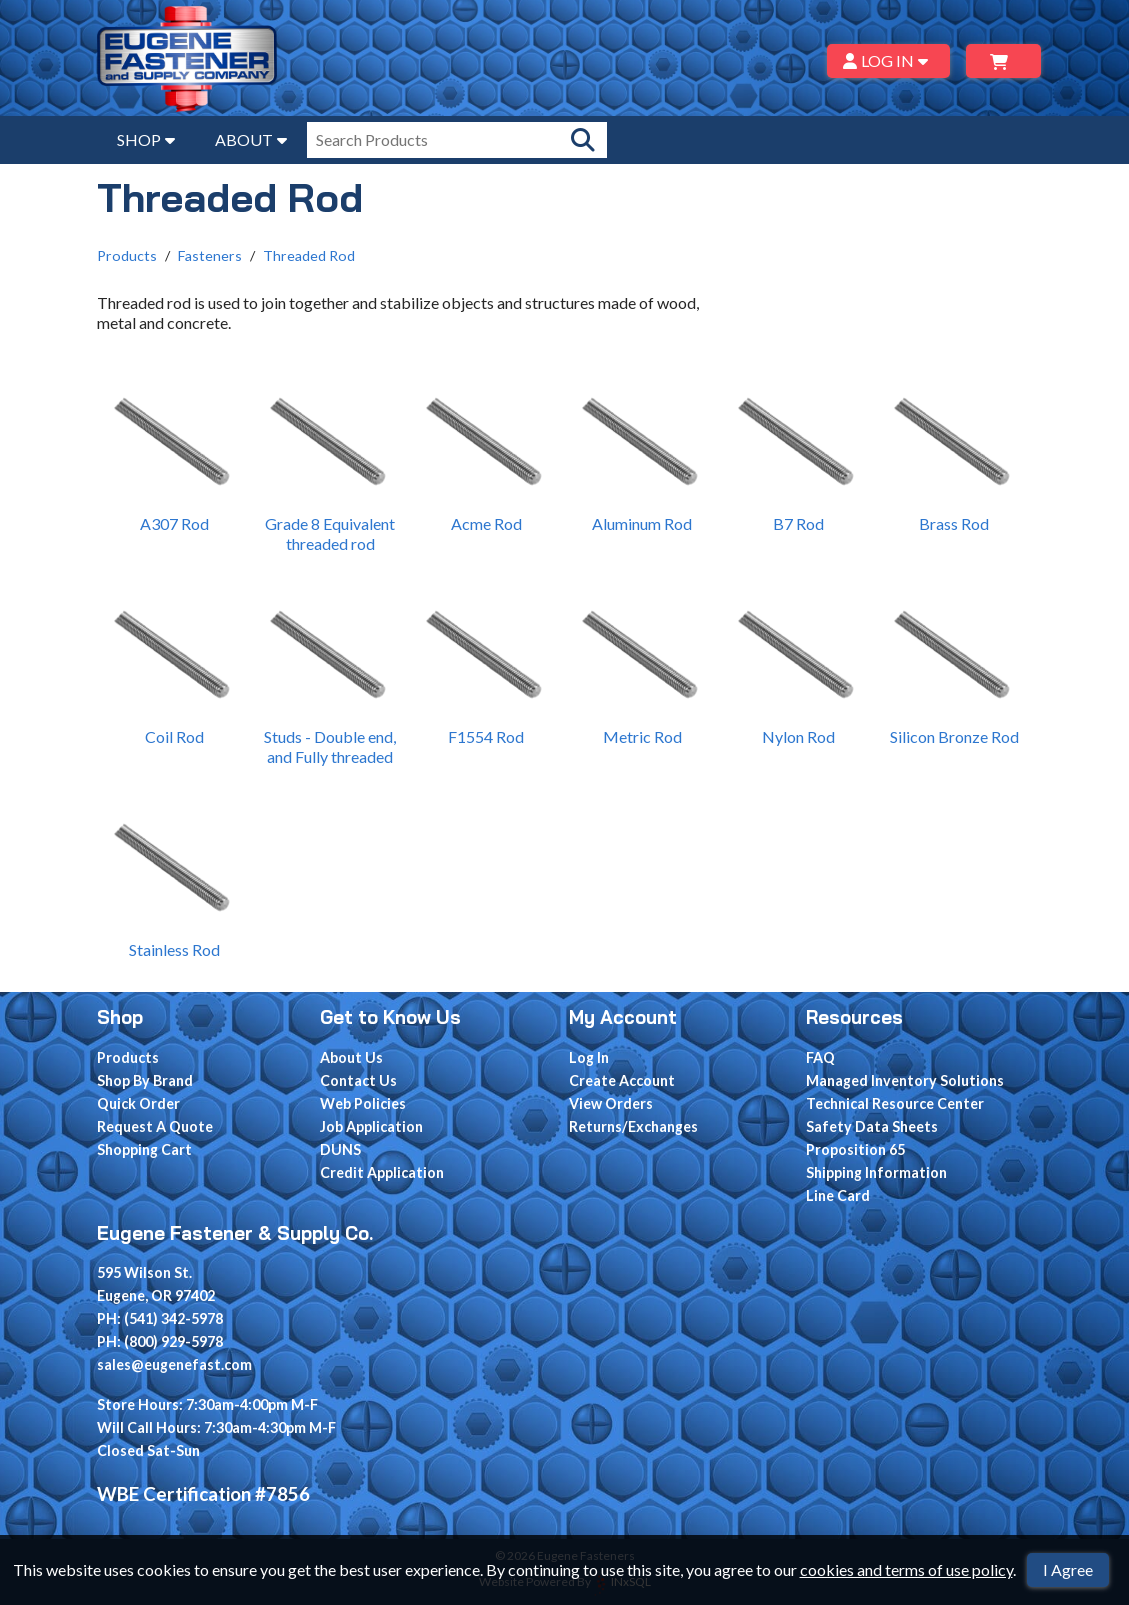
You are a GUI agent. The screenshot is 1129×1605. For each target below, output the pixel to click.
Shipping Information (876, 1172)
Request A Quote (155, 1126)
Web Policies (363, 1103)
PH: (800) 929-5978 (160, 1341)
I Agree (1068, 1569)
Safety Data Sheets (872, 1126)
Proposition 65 (855, 1149)
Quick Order (138, 1103)
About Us (351, 1057)
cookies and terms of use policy (906, 1569)
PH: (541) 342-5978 (160, 1318)
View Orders (611, 1103)
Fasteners (210, 255)
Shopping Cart (144, 1149)
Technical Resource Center (895, 1103)
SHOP (146, 139)
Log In (589, 1057)
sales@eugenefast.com (174, 1364)
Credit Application (382, 1172)
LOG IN (888, 60)
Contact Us (358, 1080)
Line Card (838, 1195)
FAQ (820, 1057)
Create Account (622, 1080)
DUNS (340, 1149)
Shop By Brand (145, 1080)
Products (127, 255)
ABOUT (251, 139)
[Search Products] (583, 140)
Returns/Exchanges (633, 1126)
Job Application (371, 1126)
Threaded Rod (309, 255)
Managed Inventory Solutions (905, 1080)
